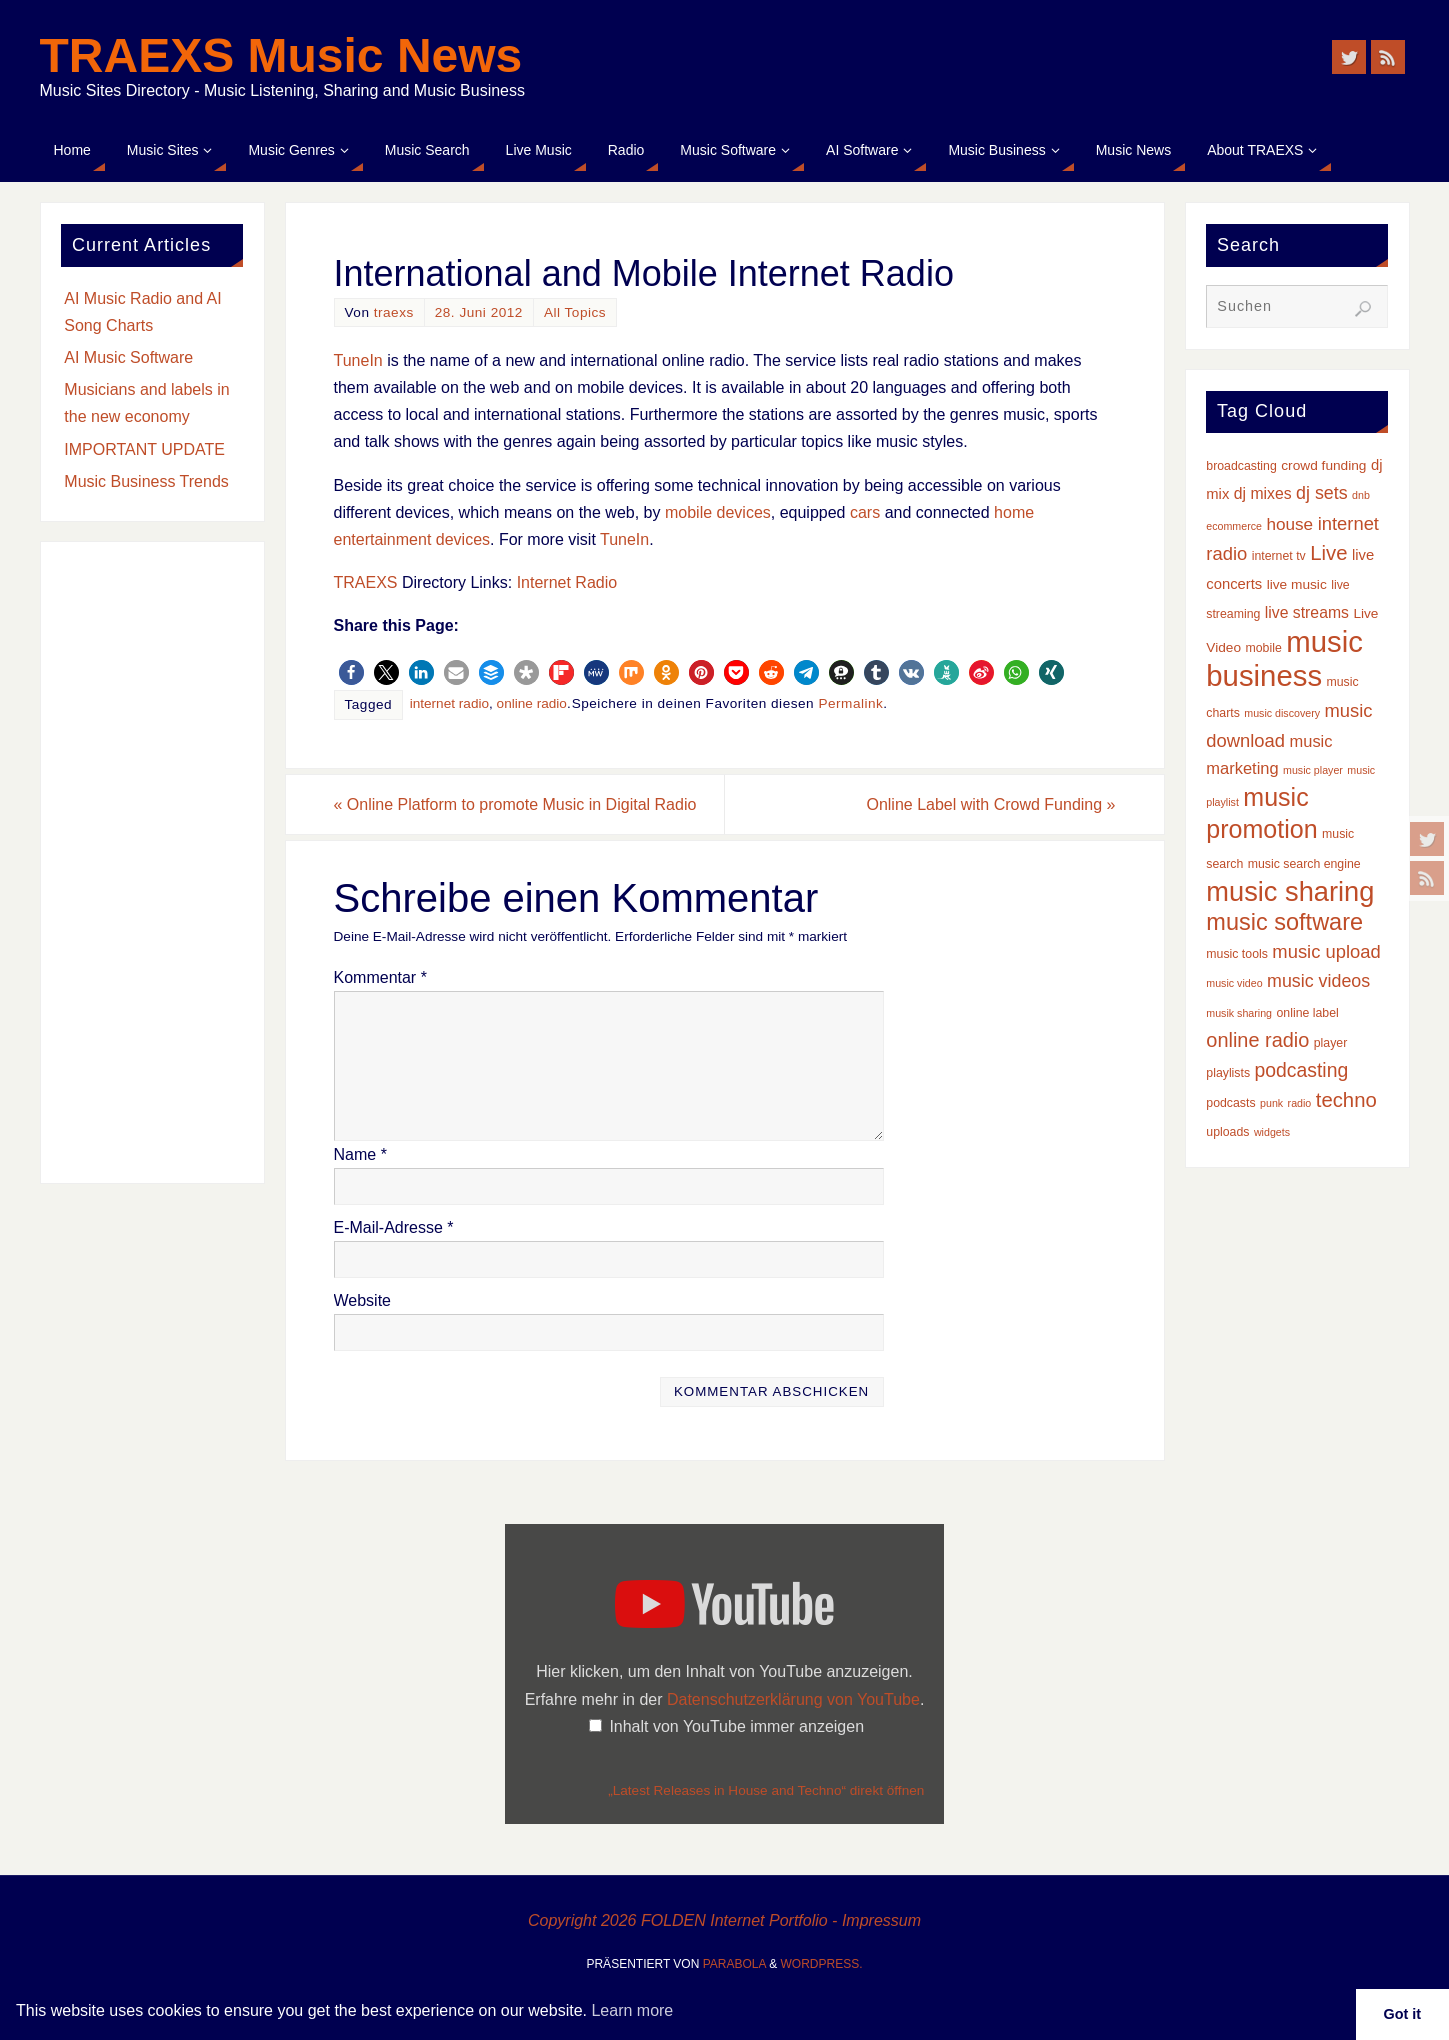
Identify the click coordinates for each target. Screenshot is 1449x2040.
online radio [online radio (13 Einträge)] (1257, 1040)
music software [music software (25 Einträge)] (1284, 922)
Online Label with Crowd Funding (990, 804)
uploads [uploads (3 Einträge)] (1227, 1132)
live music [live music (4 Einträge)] (1297, 584)
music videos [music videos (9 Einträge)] (1318, 981)
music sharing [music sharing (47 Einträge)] (1290, 891)
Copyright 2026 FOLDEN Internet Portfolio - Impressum (724, 1920)
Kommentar (380, 977)
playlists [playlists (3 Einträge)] (1228, 1073)
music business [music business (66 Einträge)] (1284, 658)
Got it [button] (1403, 2014)
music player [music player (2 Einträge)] (1313, 770)
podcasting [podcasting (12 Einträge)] (1302, 1070)
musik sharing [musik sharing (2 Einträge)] (1239, 1013)
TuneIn (358, 360)
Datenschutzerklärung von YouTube (793, 1699)
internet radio (449, 703)
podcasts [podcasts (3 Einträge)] (1230, 1103)
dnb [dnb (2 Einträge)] (1361, 495)
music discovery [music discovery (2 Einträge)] (1282, 713)
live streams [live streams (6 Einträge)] (1307, 612)
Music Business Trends (146, 481)
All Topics (575, 312)
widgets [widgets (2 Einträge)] (1272, 1132)
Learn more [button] (632, 2010)
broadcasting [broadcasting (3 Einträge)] (1241, 466)
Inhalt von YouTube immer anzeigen (736, 1726)
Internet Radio (567, 582)
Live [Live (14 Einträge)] (1328, 553)
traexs (394, 312)
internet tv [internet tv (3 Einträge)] (1279, 556)
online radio (532, 703)
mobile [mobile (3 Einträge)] (1264, 648)
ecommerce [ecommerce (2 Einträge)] (1234, 526)
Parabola (734, 1964)
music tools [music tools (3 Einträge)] (1237, 954)
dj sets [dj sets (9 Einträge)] (1322, 493)
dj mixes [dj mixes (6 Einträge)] (1263, 493)
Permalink (850, 703)
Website (363, 1300)
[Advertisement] (152, 863)
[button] (351, 672)
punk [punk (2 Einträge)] (1271, 1103)
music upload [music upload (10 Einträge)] (1326, 951)
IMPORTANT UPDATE (144, 449)
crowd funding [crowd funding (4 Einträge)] (1323, 465)
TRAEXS (366, 582)
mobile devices (718, 512)
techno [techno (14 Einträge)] (1346, 1100)
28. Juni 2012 (479, 312)
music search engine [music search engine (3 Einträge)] (1304, 864)
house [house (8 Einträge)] (1289, 524)
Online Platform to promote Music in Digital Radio (515, 804)
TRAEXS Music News (281, 56)
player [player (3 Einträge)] (1331, 1043)
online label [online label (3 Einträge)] (1308, 1013)
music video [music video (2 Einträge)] (1234, 983)
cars (865, 512)
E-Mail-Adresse (394, 1227)
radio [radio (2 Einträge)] (1300, 1103)
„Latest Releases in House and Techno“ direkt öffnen (766, 1790)
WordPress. (822, 1964)
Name (360, 1154)
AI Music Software (128, 357)
